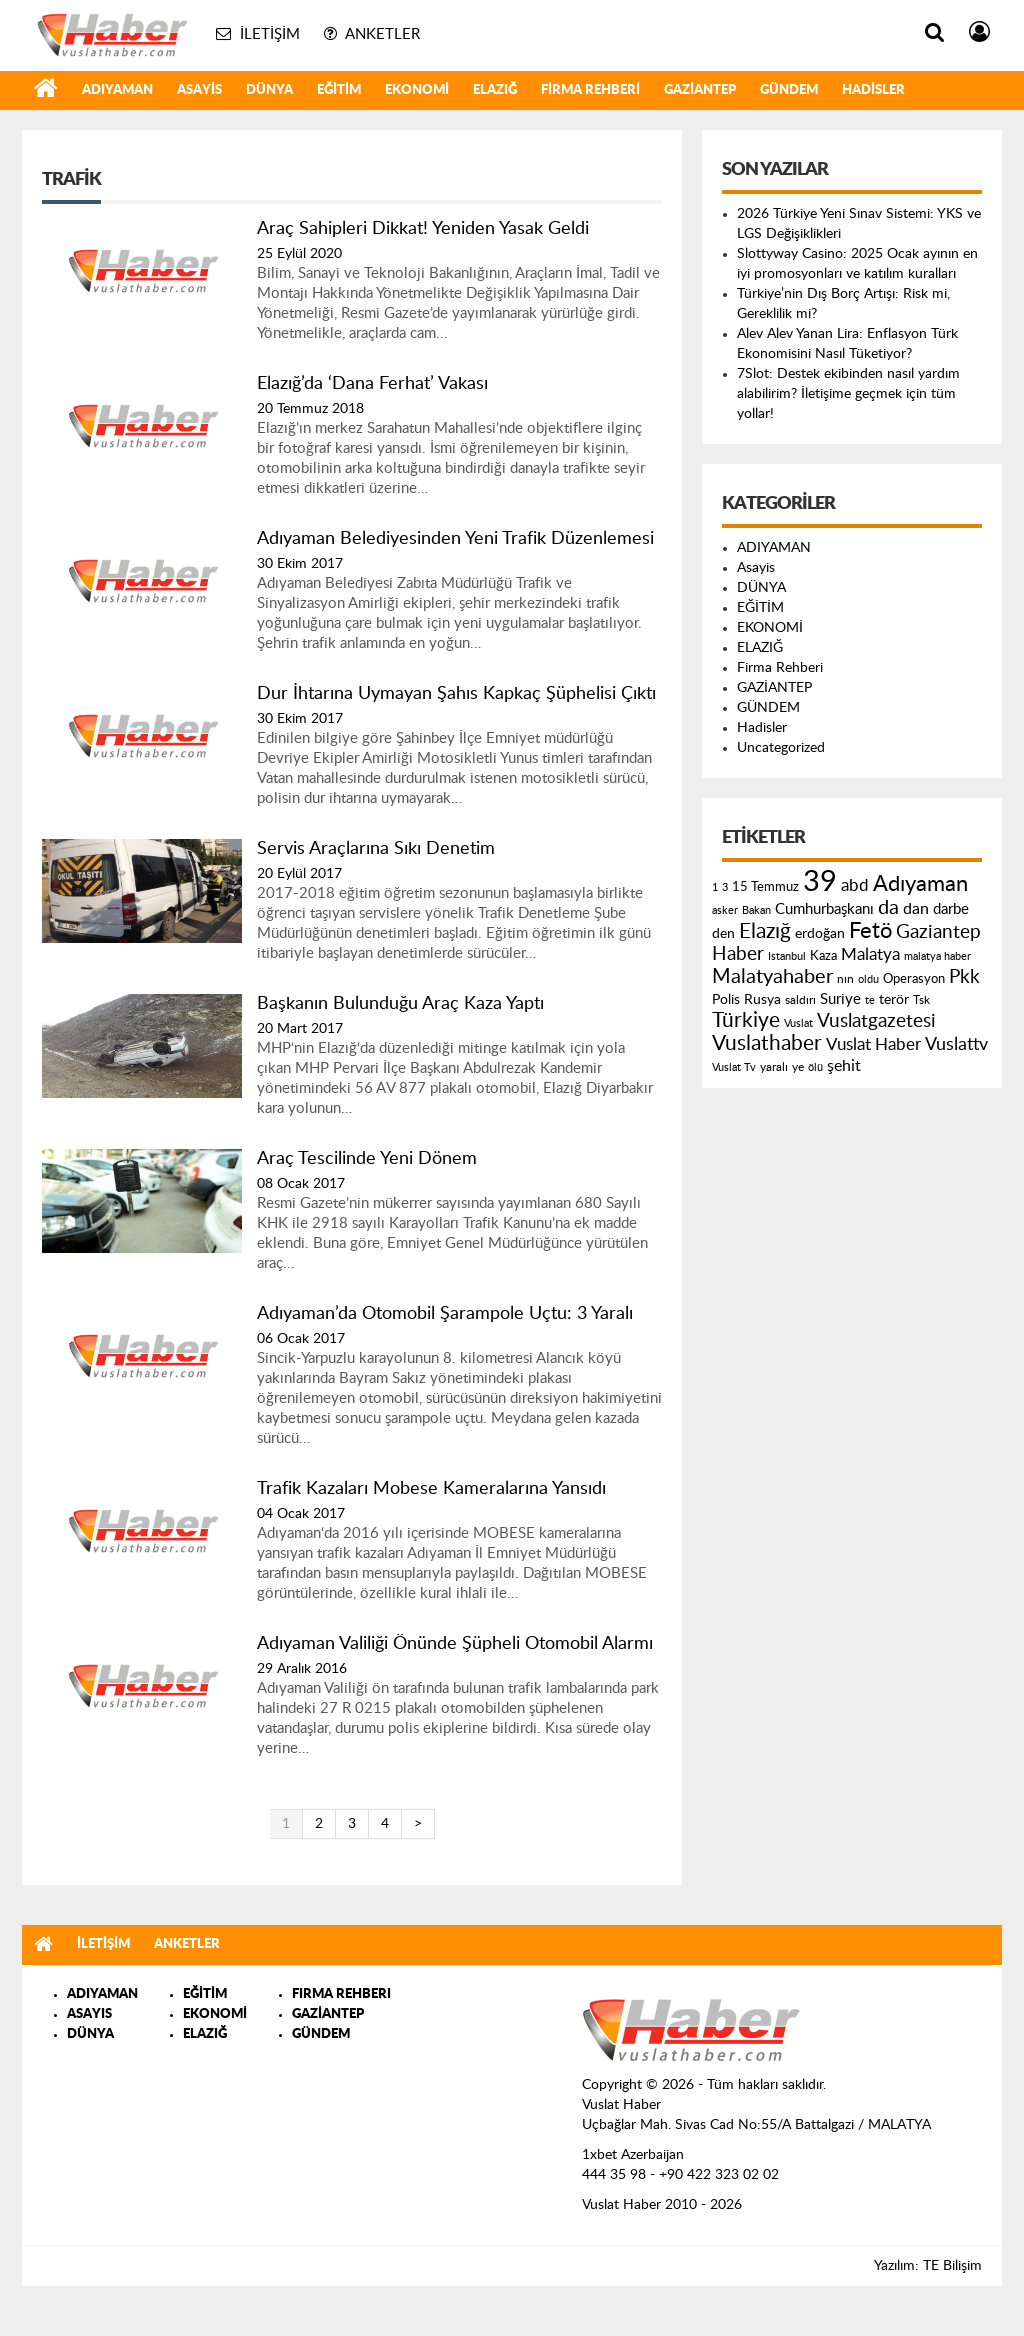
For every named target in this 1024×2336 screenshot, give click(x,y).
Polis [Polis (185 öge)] (726, 1000)
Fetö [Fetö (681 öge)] (870, 931)
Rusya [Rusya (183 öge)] (762, 1000)
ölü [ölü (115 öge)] (815, 1067)
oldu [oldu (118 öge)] (868, 979)
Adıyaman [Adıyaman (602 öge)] (920, 884)
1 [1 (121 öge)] (715, 887)
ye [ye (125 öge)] (798, 1067)
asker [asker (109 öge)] (725, 910)
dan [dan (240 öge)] (916, 909)
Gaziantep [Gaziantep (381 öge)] (938, 932)
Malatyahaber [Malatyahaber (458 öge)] (772, 977)
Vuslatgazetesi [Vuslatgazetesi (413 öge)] (876, 1021)
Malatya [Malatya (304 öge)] (870, 954)
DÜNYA (269, 90)
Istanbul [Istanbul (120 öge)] (787, 956)
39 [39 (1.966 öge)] (820, 882)
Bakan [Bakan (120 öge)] (756, 910)
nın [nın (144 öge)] (845, 979)
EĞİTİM (339, 90)
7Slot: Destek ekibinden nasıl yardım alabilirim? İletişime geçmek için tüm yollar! (848, 394)
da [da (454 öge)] (888, 908)
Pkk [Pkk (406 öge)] (964, 977)
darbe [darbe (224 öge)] (951, 909)
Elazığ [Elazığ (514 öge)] (765, 931)
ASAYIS (89, 2014)
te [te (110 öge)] (870, 1000)
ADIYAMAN (117, 90)
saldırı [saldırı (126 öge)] (800, 1000)
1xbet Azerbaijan (633, 2155)
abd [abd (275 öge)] (855, 886)
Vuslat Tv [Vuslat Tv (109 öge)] (734, 1067)
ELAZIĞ (495, 90)
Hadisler (873, 90)
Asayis (199, 90)
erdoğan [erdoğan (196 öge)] (820, 933)
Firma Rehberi (590, 90)
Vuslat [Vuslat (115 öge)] (798, 1023)
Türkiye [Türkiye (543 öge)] (746, 1020)
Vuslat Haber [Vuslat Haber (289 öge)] (873, 1044)
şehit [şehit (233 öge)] (844, 1066)
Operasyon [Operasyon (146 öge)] (914, 979)
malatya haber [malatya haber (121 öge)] (937, 956)
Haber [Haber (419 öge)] (738, 954)
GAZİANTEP (700, 90)
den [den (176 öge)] (723, 934)
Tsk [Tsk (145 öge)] (921, 1000)
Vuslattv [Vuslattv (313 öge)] (956, 1044)
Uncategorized (781, 748)
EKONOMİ (417, 90)
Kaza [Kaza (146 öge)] (823, 956)
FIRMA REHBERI (341, 1994)
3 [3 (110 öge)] (725, 887)
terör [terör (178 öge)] (894, 1000)
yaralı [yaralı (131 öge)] (774, 1067)
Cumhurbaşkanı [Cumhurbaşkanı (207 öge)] (824, 909)
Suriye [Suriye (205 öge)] (840, 999)
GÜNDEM (789, 90)
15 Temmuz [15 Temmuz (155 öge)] (765, 887)
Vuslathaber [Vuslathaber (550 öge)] (767, 1043)
